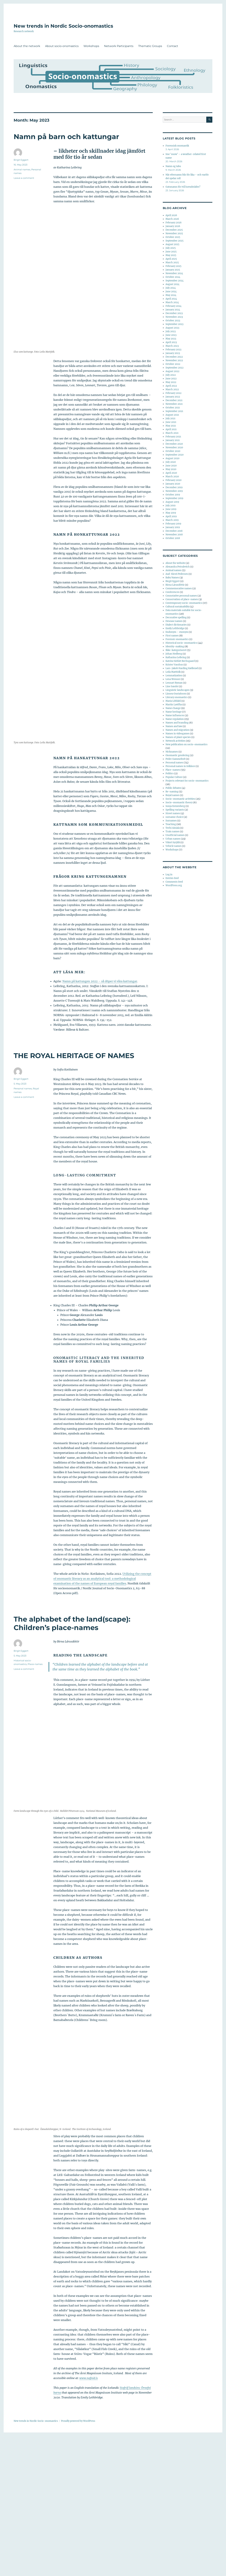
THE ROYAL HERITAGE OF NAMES (74, 1011)
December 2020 (174, 443)
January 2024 (173, 309)
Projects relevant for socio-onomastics (187, 780)
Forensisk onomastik (177, 145)
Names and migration (177, 729)
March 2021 (172, 433)
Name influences (175, 715)
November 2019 (174, 491)
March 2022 (172, 389)
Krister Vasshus (174, 664)
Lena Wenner (173, 679)
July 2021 (170, 418)
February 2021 (173, 436)
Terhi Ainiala (173, 827)
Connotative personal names (181, 595)
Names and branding (177, 722)
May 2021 (171, 425)
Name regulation (175, 719)
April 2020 (171, 472)
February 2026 (174, 222)
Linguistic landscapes (177, 690)
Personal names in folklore (180, 766)
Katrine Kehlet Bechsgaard (180, 661)
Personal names (23, 1044)
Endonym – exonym (177, 632)
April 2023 (171, 342)
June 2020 (171, 465)
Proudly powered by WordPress (78, 2376)
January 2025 (173, 269)
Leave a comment (24, 178)
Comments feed (174, 881)
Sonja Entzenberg (175, 806)
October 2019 (173, 494)
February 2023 (173, 349)
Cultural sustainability (178, 606)
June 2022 (171, 378)
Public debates (173, 788)
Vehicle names (174, 846)
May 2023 (171, 338)
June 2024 (171, 291)
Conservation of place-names (182, 599)
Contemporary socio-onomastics (184, 603)
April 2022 (171, 385)
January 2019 (173, 527)
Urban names (173, 838)
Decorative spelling (176, 617)
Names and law (174, 726)
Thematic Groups (150, 46)
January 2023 (173, 353)
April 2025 (171, 258)
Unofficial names (175, 835)
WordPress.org (174, 885)
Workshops (91, 46)
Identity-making (175, 646)
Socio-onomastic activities (180, 798)
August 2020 (172, 458)
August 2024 (172, 284)
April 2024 (171, 298)
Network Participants (118, 46)
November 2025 (174, 233)
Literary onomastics (177, 697)
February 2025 (173, 266)
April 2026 (171, 215)
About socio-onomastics (62, 46)
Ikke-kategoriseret (176, 650)
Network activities (175, 740)
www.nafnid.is (88, 2334)
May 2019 (171, 512)
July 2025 (171, 248)
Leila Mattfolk (173, 671)
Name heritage (174, 711)
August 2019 (172, 501)
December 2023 (174, 313)
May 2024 (171, 295)
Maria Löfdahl (173, 700)
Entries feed (172, 878)
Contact (172, 46)
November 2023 (174, 316)
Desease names (174, 621)
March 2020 (172, 476)
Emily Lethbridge (175, 628)
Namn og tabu (173, 166)
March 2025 (172, 262)
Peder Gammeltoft (176, 758)
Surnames (171, 820)
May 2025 (171, 255)
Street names (173, 813)
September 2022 (174, 367)
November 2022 (174, 360)
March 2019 (172, 520)
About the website (175, 563)
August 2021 (172, 414)
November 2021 (174, 403)
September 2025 (174, 240)
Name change (173, 708)
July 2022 (171, 374)
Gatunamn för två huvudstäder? (183, 186)
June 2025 (171, 251)
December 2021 (174, 400)
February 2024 (173, 306)
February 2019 (173, 523)
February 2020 (173, 480)
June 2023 (171, 335)
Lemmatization (174, 675)
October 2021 (173, 407)
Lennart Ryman (174, 682)
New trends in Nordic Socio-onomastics (63, 26)
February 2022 (173, 393)
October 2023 (173, 320)
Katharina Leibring (176, 657)
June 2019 (171, 509)
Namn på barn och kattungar (66, 136)
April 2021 (171, 429)
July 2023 (171, 331)
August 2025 (172, 244)
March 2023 (172, 345)
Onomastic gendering (177, 755)
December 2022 (174, 356)
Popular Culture (174, 777)
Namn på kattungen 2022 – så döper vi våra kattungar (99, 937)
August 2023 (172, 327)
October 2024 (173, 277)
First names (172, 635)
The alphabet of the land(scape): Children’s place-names (72, 1579)
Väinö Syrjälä (173, 842)
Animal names (22, 169)
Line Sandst (172, 686)
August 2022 (172, 371)
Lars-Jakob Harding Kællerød (182, 668)
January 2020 (173, 483)
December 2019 (174, 487)
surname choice (174, 817)
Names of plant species (178, 737)
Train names (173, 831)
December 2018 (174, 530)
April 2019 (171, 516)
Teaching (171, 824)
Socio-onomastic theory (179, 802)
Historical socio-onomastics (181, 642)
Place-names (35, 1620)
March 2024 (172, 302)
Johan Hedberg (174, 653)
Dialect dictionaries (176, 624)
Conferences (172, 592)
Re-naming (172, 791)
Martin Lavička (174, 704)
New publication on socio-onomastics (187, 744)
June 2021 (171, 422)
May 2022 (171, 382)
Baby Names (172, 577)
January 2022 (173, 396)
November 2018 (174, 534)
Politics (170, 773)
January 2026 (173, 226)
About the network (27, 46)
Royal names (173, 795)
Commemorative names (179, 588)
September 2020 (174, 454)
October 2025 (173, 237)
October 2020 (173, 451)
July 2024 (171, 287)
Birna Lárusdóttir (175, 584)
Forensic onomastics (177, 639)
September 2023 (174, 324)
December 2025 (174, 229)
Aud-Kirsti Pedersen (177, 573)
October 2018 (173, 538)
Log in (169, 874)
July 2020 (171, 462)
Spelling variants (175, 809)
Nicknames (172, 751)
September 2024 (174, 280)
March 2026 (172, 218)
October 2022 (173, 364)
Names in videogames (178, 733)
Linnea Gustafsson (176, 693)
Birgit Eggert (21, 159)
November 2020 (174, 447)
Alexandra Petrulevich (178, 566)
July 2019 (171, 505)
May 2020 (171, 469)
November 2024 (174, 273)
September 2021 (174, 411)
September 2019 (174, 498)
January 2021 (173, 440)
